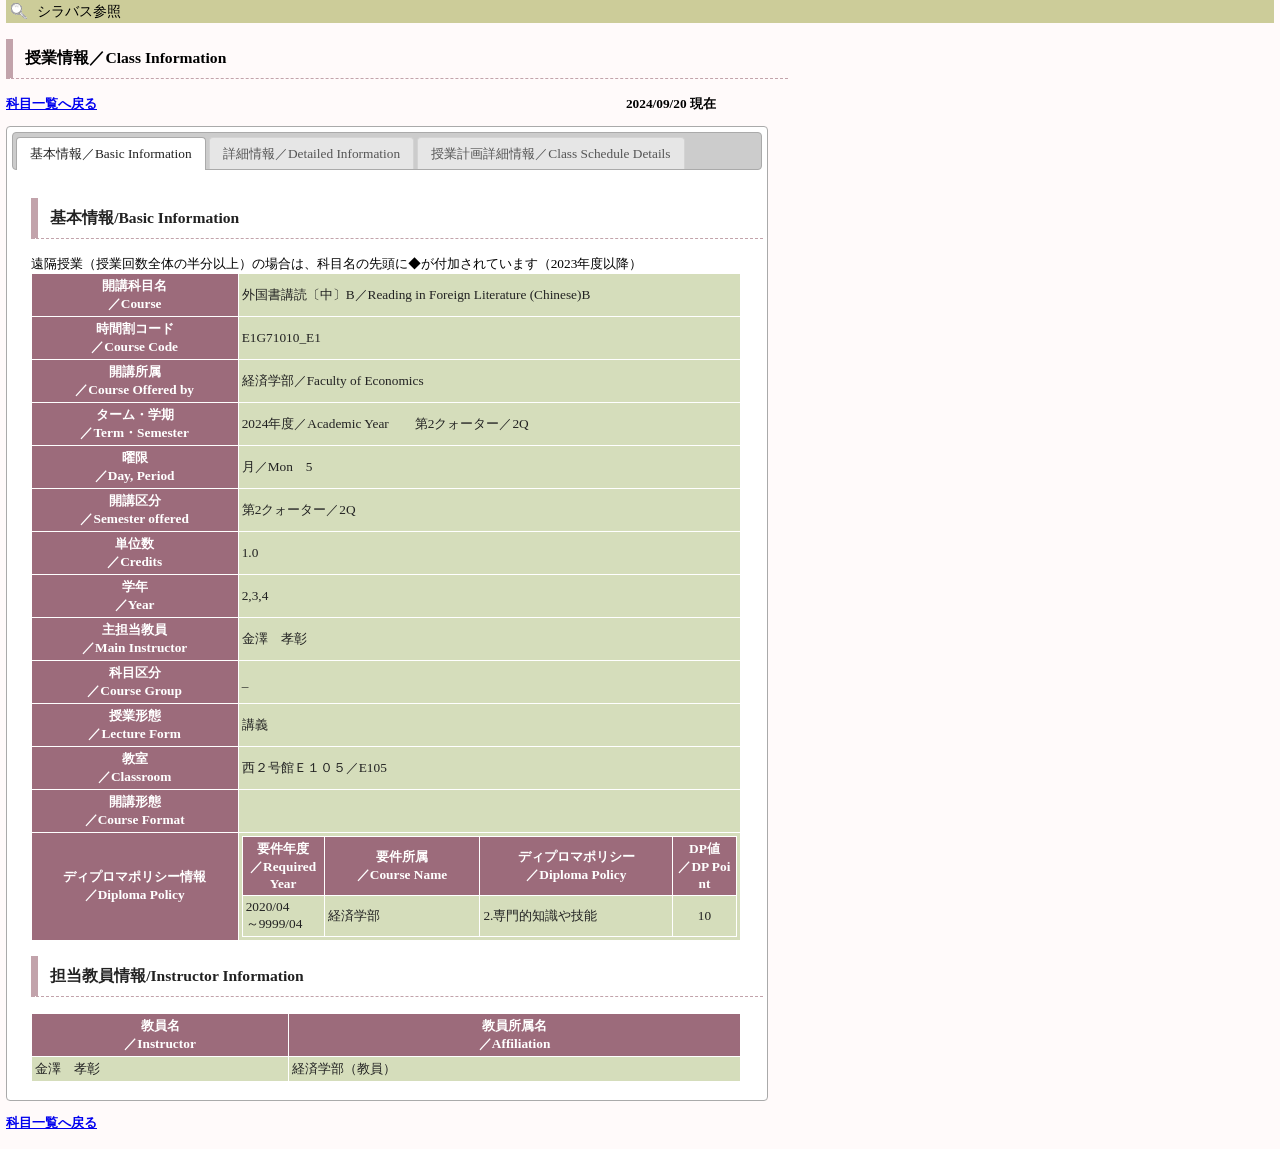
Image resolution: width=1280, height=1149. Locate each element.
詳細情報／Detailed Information (311, 153)
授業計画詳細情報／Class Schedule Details (550, 153)
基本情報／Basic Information (111, 153)
